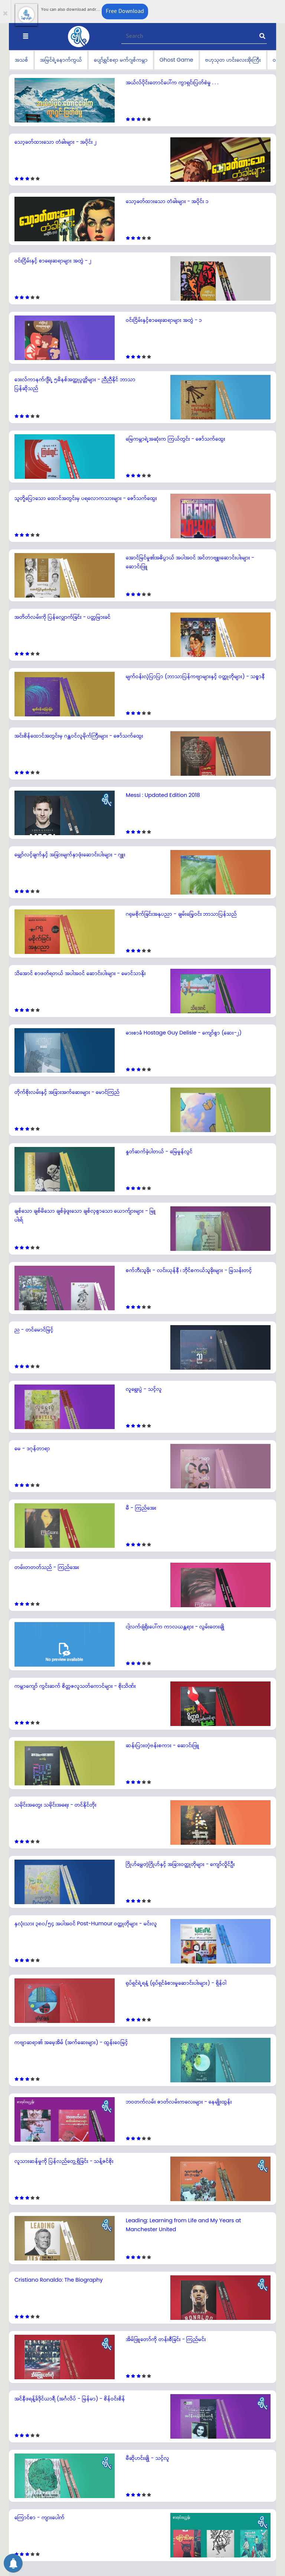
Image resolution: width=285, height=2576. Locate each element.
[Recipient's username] (194, 37)
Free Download (125, 11)
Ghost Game (176, 59)
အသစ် (21, 59)
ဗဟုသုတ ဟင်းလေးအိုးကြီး (233, 59)
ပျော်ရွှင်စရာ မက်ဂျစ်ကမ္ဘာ (121, 59)
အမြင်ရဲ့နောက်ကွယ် (61, 59)
